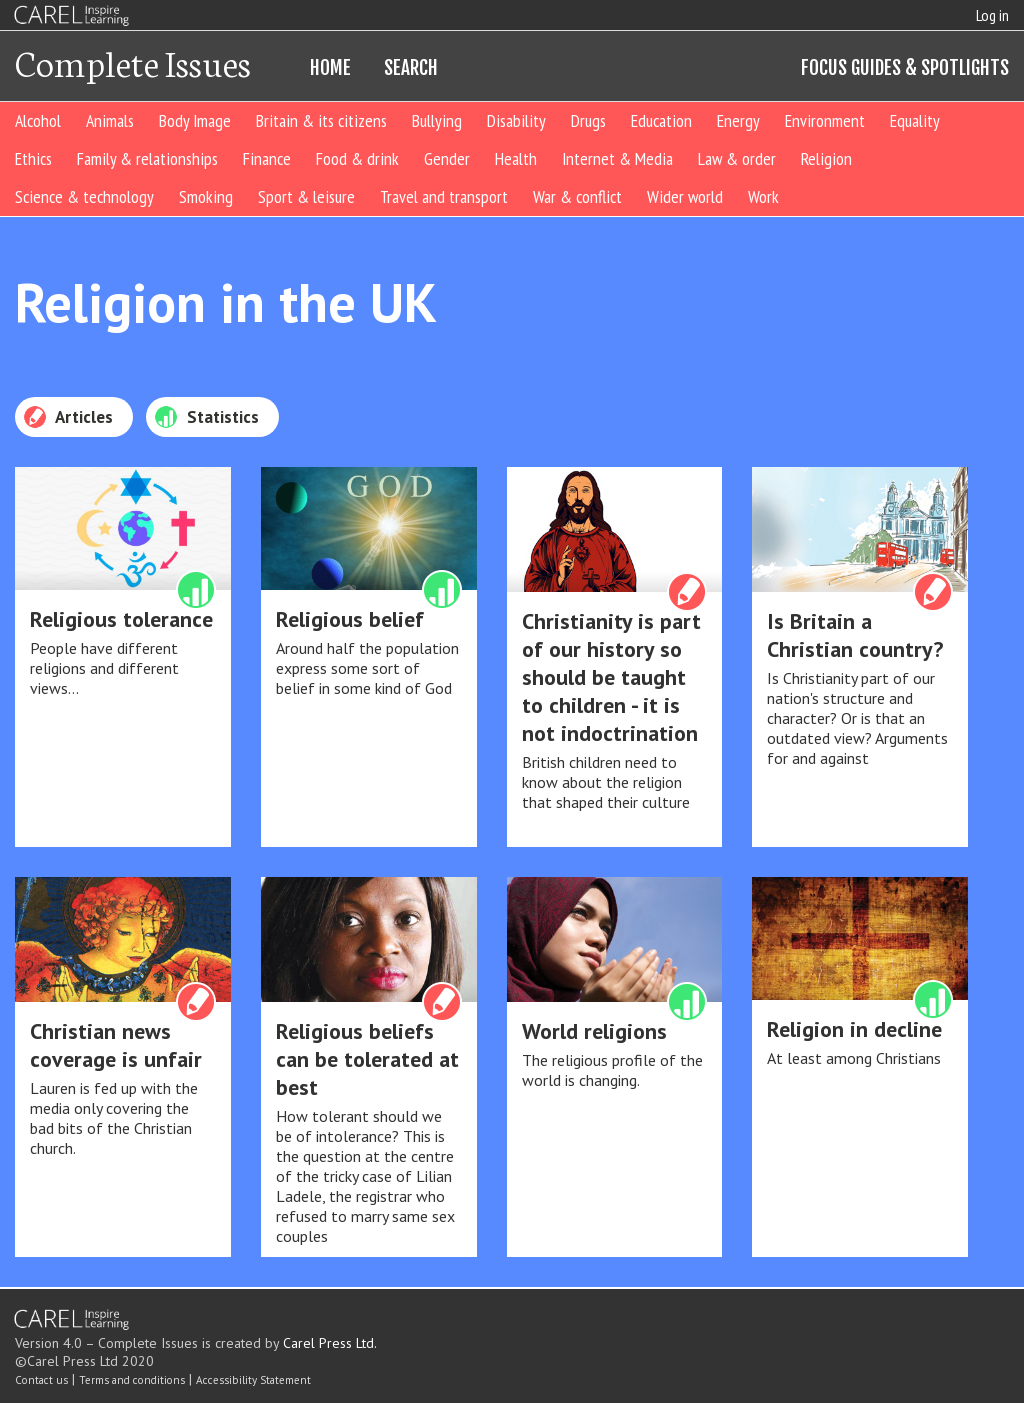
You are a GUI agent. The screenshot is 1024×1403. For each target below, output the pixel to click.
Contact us (41, 1380)
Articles (68, 417)
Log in (992, 15)
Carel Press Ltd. (330, 1343)
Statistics (206, 417)
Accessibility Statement (253, 1380)
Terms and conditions (132, 1380)
